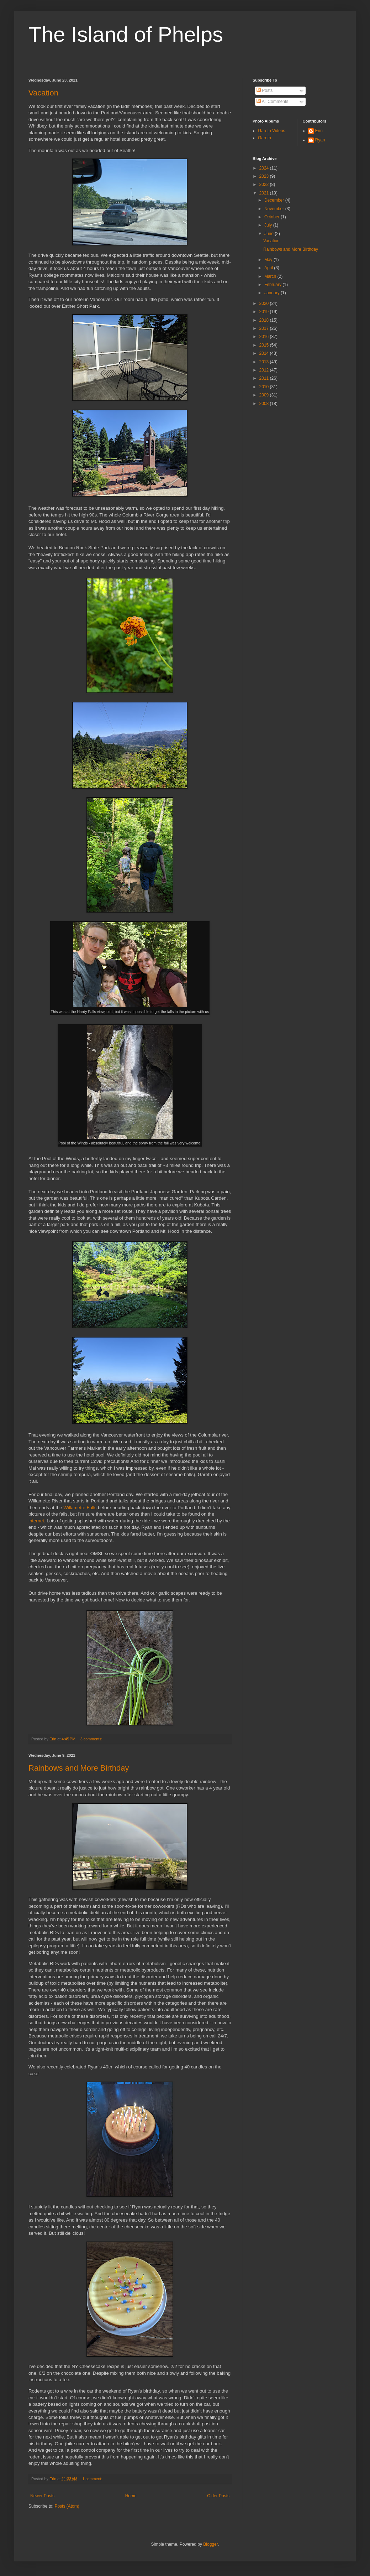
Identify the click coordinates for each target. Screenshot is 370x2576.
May (269, 259)
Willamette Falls (79, 1507)
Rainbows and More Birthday (78, 1768)
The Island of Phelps (125, 34)
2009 (264, 395)
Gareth (264, 137)
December (274, 200)
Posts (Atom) (66, 2506)
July (268, 225)
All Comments (272, 101)
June (269, 233)
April (269, 267)
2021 (264, 193)
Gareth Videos (271, 130)
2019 (264, 311)
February (273, 284)
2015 (264, 345)
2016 (264, 336)
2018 (264, 320)
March (271, 276)
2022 (264, 184)
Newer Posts (42, 2495)
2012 (264, 370)
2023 (264, 176)
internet (36, 1520)
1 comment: (92, 2479)
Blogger (210, 2544)
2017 (264, 328)
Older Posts (218, 2495)
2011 (264, 378)
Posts (265, 90)
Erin (319, 130)
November (274, 208)
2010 (264, 386)
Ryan (320, 139)
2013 (264, 361)
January (272, 292)
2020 (264, 303)
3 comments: (92, 1739)
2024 (264, 168)
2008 (264, 403)
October (272, 216)
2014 (264, 353)
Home (131, 2495)
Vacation (43, 92)
